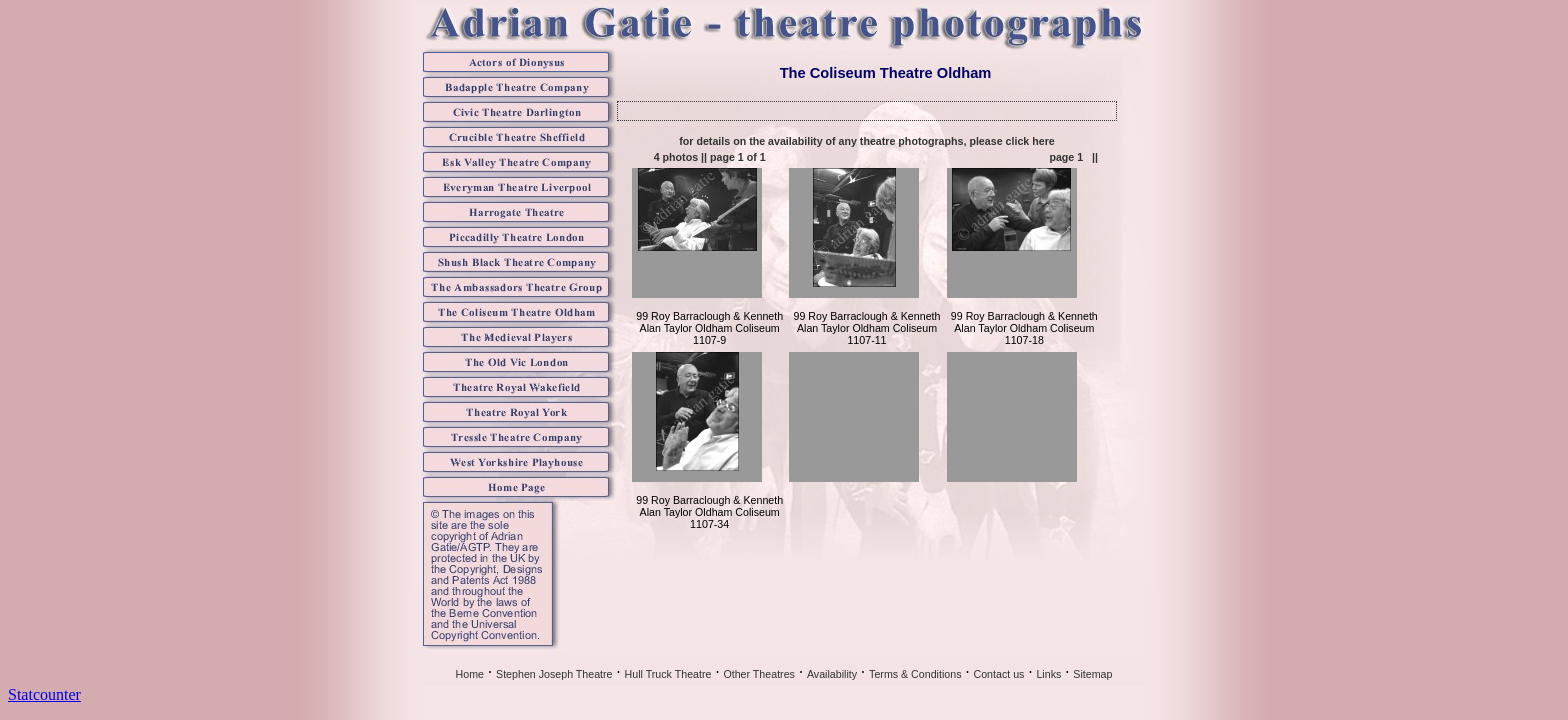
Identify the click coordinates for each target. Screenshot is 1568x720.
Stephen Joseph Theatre (554, 674)
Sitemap (1092, 674)
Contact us (998, 674)
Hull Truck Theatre (668, 674)
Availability (832, 674)
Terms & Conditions (915, 674)
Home (470, 674)
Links (1048, 674)
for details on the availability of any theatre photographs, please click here (866, 141)
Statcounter (44, 694)
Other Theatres (758, 674)
